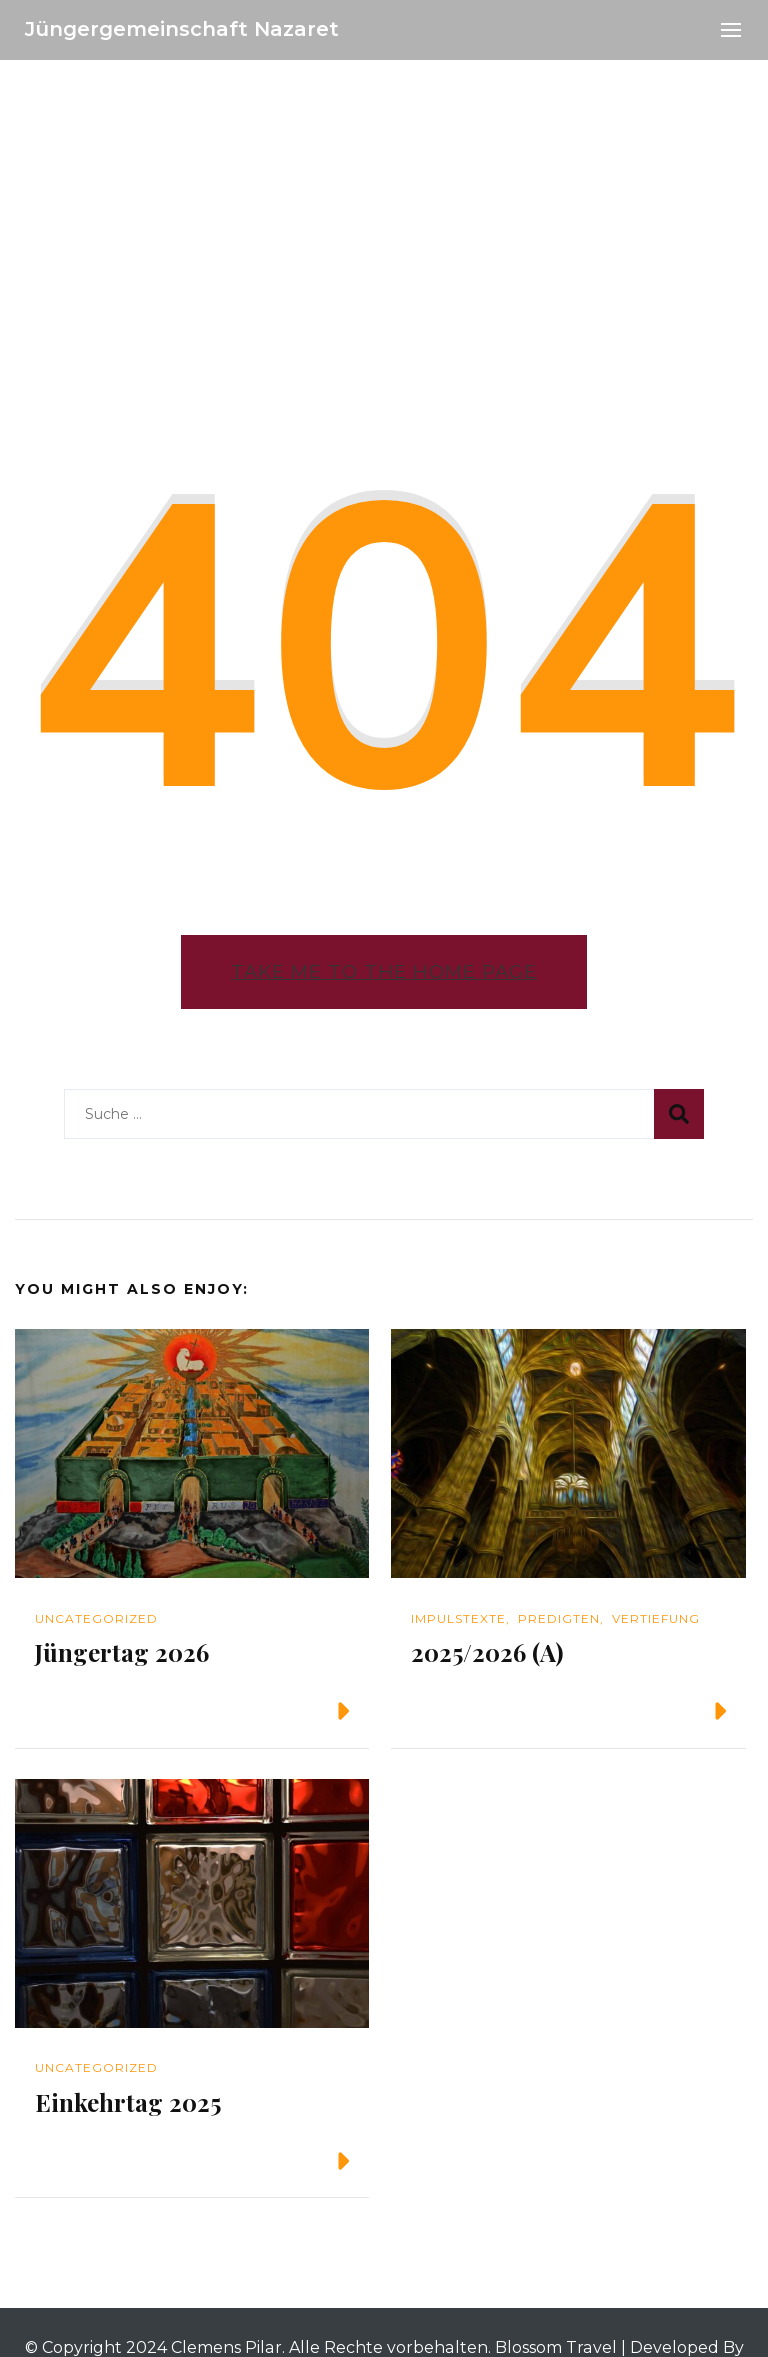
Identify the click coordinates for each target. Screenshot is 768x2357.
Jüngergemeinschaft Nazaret (182, 29)
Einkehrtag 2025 (128, 2102)
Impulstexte (458, 1618)
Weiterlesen (276, 1711)
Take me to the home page (384, 971)
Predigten (559, 1618)
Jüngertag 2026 (122, 1652)
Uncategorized (96, 1618)
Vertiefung (656, 1618)
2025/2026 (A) (487, 1652)
